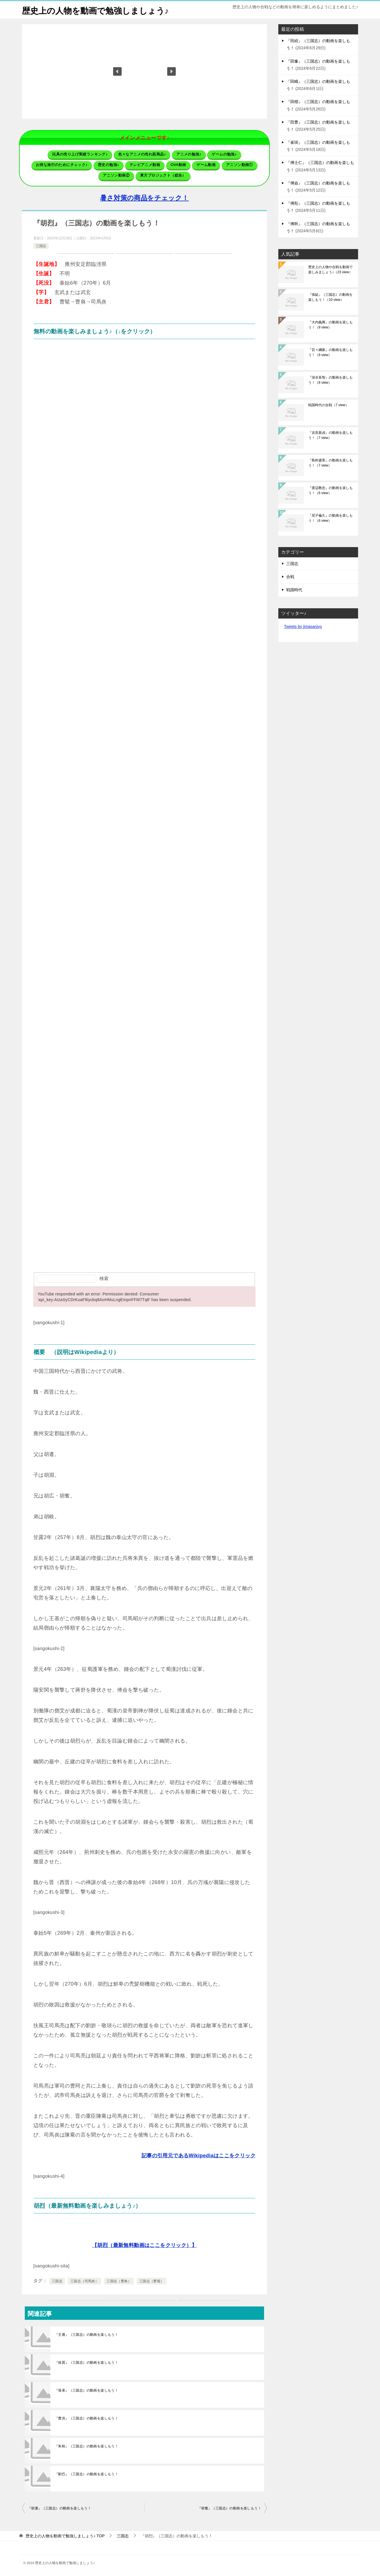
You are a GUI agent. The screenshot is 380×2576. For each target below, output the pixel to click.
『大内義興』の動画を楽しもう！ (330, 324)
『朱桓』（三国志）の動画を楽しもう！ (86, 2446)
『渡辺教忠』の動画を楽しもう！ (330, 490)
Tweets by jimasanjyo (303, 626)
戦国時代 (294, 589)
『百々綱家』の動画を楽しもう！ (330, 352)
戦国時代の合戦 (328, 405)
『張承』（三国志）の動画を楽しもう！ (86, 2390)
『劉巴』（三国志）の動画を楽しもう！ (86, 2474)
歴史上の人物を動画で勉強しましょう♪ (98, 9)
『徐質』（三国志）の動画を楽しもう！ (86, 2362)
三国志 (41, 246)
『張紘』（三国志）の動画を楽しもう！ (330, 297)
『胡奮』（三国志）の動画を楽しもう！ (229, 2508)
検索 (104, 1278)
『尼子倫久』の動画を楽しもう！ (330, 518)
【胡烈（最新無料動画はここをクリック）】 (144, 2245)
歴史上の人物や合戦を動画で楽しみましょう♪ (330, 269)
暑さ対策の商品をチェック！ (144, 197)
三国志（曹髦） (151, 2281)
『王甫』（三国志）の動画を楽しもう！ (86, 2334)
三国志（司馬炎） (84, 2281)
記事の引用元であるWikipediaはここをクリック (199, 2155)
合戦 (290, 576)
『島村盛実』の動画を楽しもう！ (330, 462)
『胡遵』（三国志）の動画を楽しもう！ (59, 2508)
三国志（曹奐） (119, 2281)
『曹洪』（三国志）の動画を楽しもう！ (86, 2418)
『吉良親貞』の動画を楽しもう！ (330, 435)
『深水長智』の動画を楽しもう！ (330, 380)
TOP (65, 2535)
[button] (117, 71)
